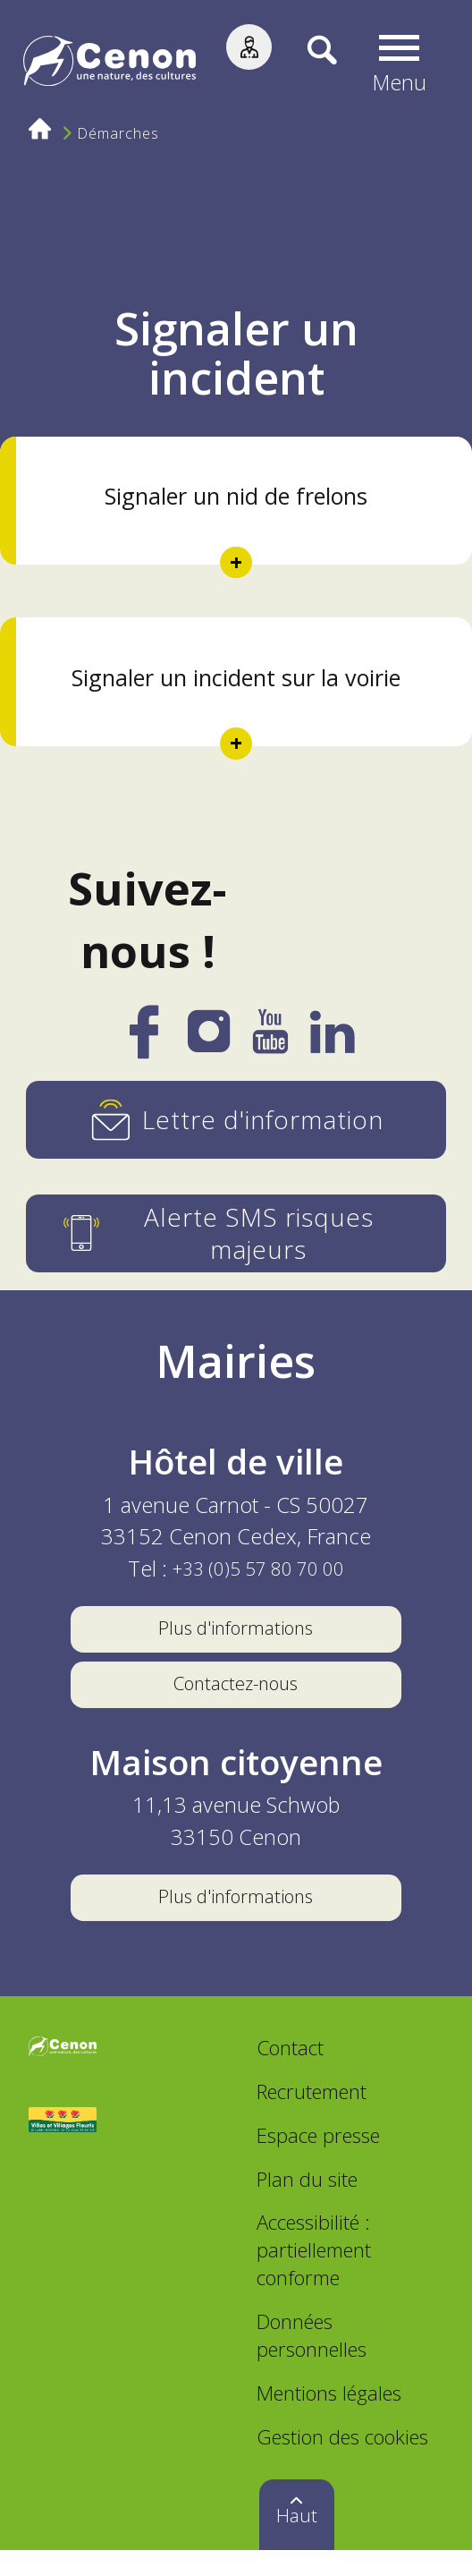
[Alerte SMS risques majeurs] (236, 1233)
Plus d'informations (236, 1630)
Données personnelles (312, 2361)
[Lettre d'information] (236, 1120)
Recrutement (312, 2117)
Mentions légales (329, 2419)
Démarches (122, 136)
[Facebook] (143, 1044)
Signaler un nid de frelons (236, 495)
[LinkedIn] (332, 1041)
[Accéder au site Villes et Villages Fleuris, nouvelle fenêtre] (63, 2147)
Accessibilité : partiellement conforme (314, 2276)
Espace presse (318, 2161)
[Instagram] (209, 1039)
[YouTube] (270, 1041)
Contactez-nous (235, 1695)
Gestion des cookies (342, 2462)
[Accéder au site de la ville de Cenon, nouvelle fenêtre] (63, 2075)
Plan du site (307, 2204)
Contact (290, 2074)
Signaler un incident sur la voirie (236, 677)
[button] (403, 64)
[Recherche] (308, 64)
